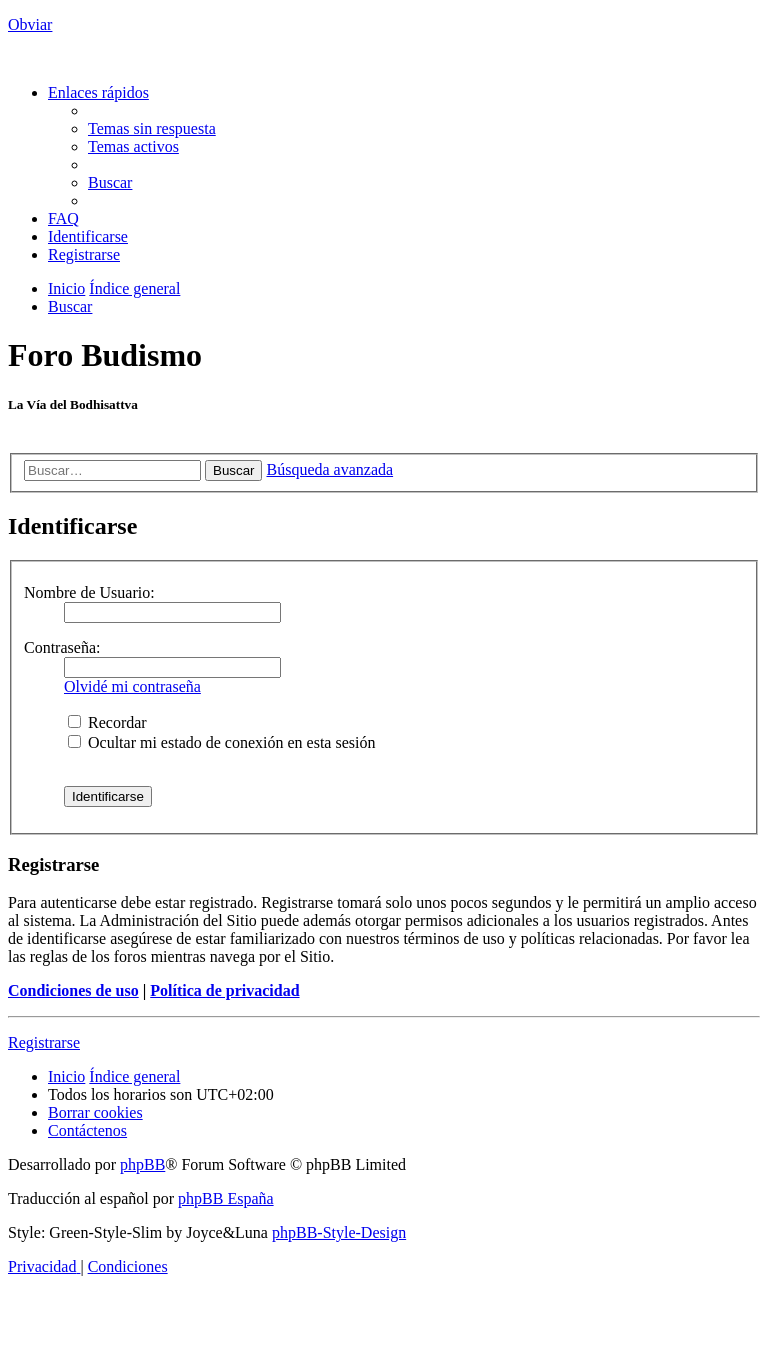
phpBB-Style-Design (339, 1232)
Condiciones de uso (73, 990)
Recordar (107, 722)
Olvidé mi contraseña (132, 686)
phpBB (142, 1164)
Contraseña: (62, 647)
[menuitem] (152, 128)
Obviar (30, 24)
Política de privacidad (224, 990)
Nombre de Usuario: (89, 592)
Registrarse (44, 1042)
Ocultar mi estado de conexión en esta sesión (221, 742)
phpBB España (226, 1198)
